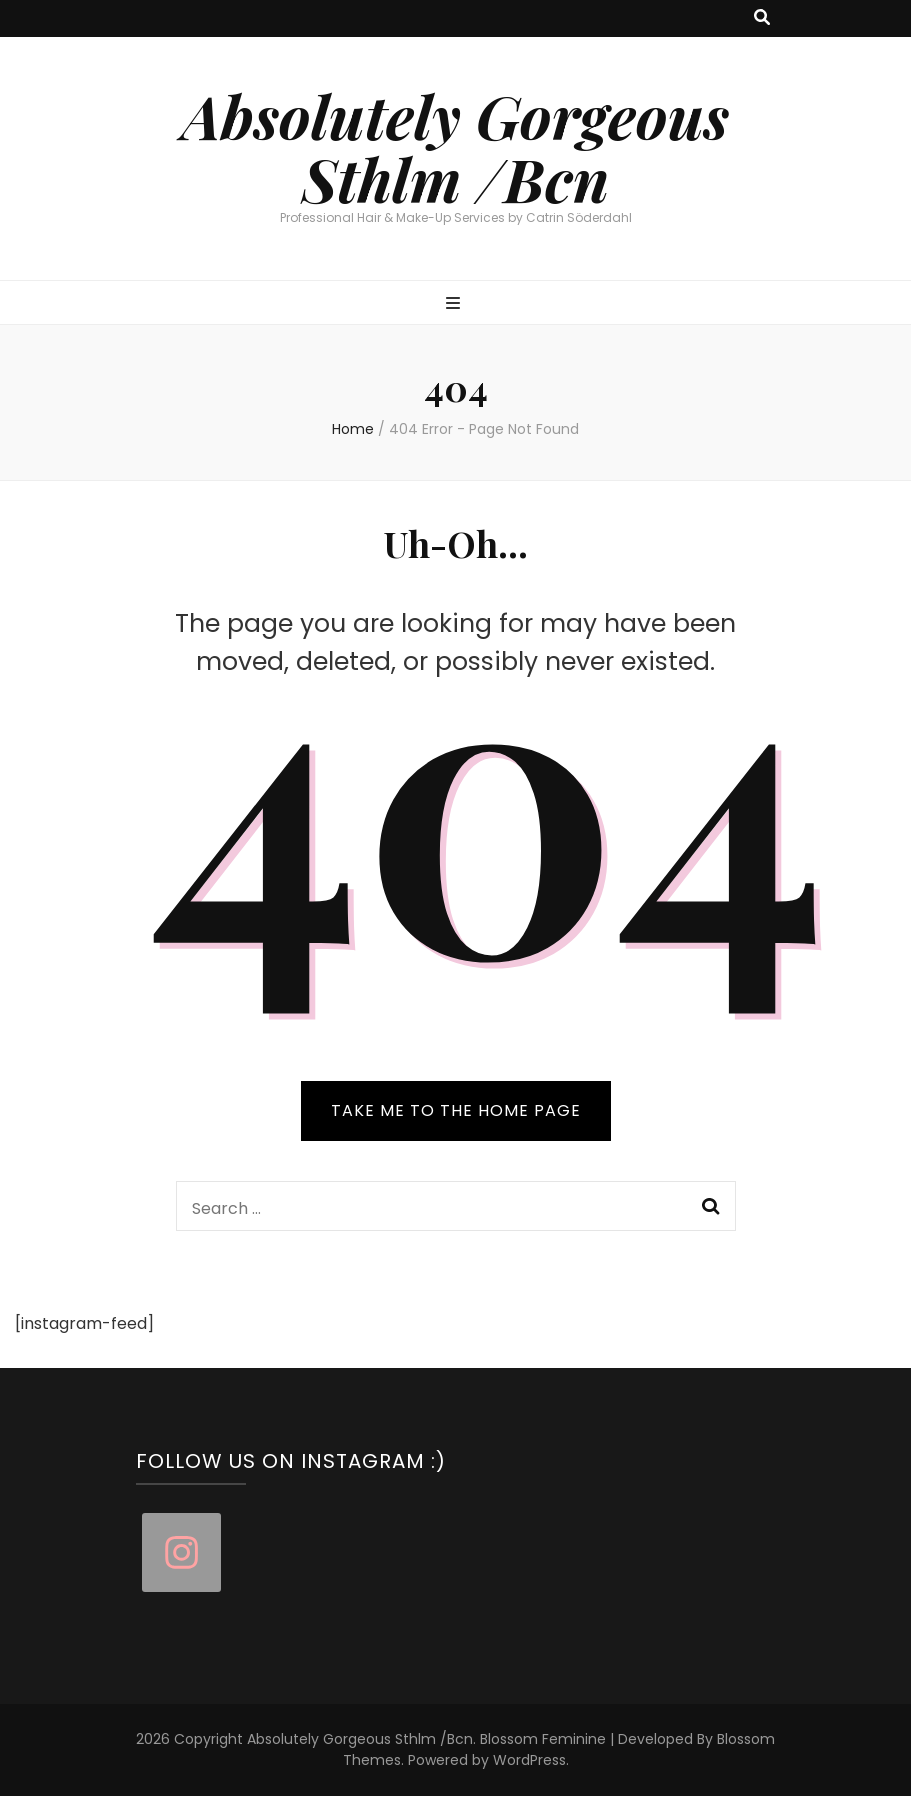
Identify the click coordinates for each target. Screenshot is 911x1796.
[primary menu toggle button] (455, 304)
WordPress (529, 1760)
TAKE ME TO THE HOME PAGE (456, 1110)
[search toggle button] (762, 18)
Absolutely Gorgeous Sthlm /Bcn (455, 146)
